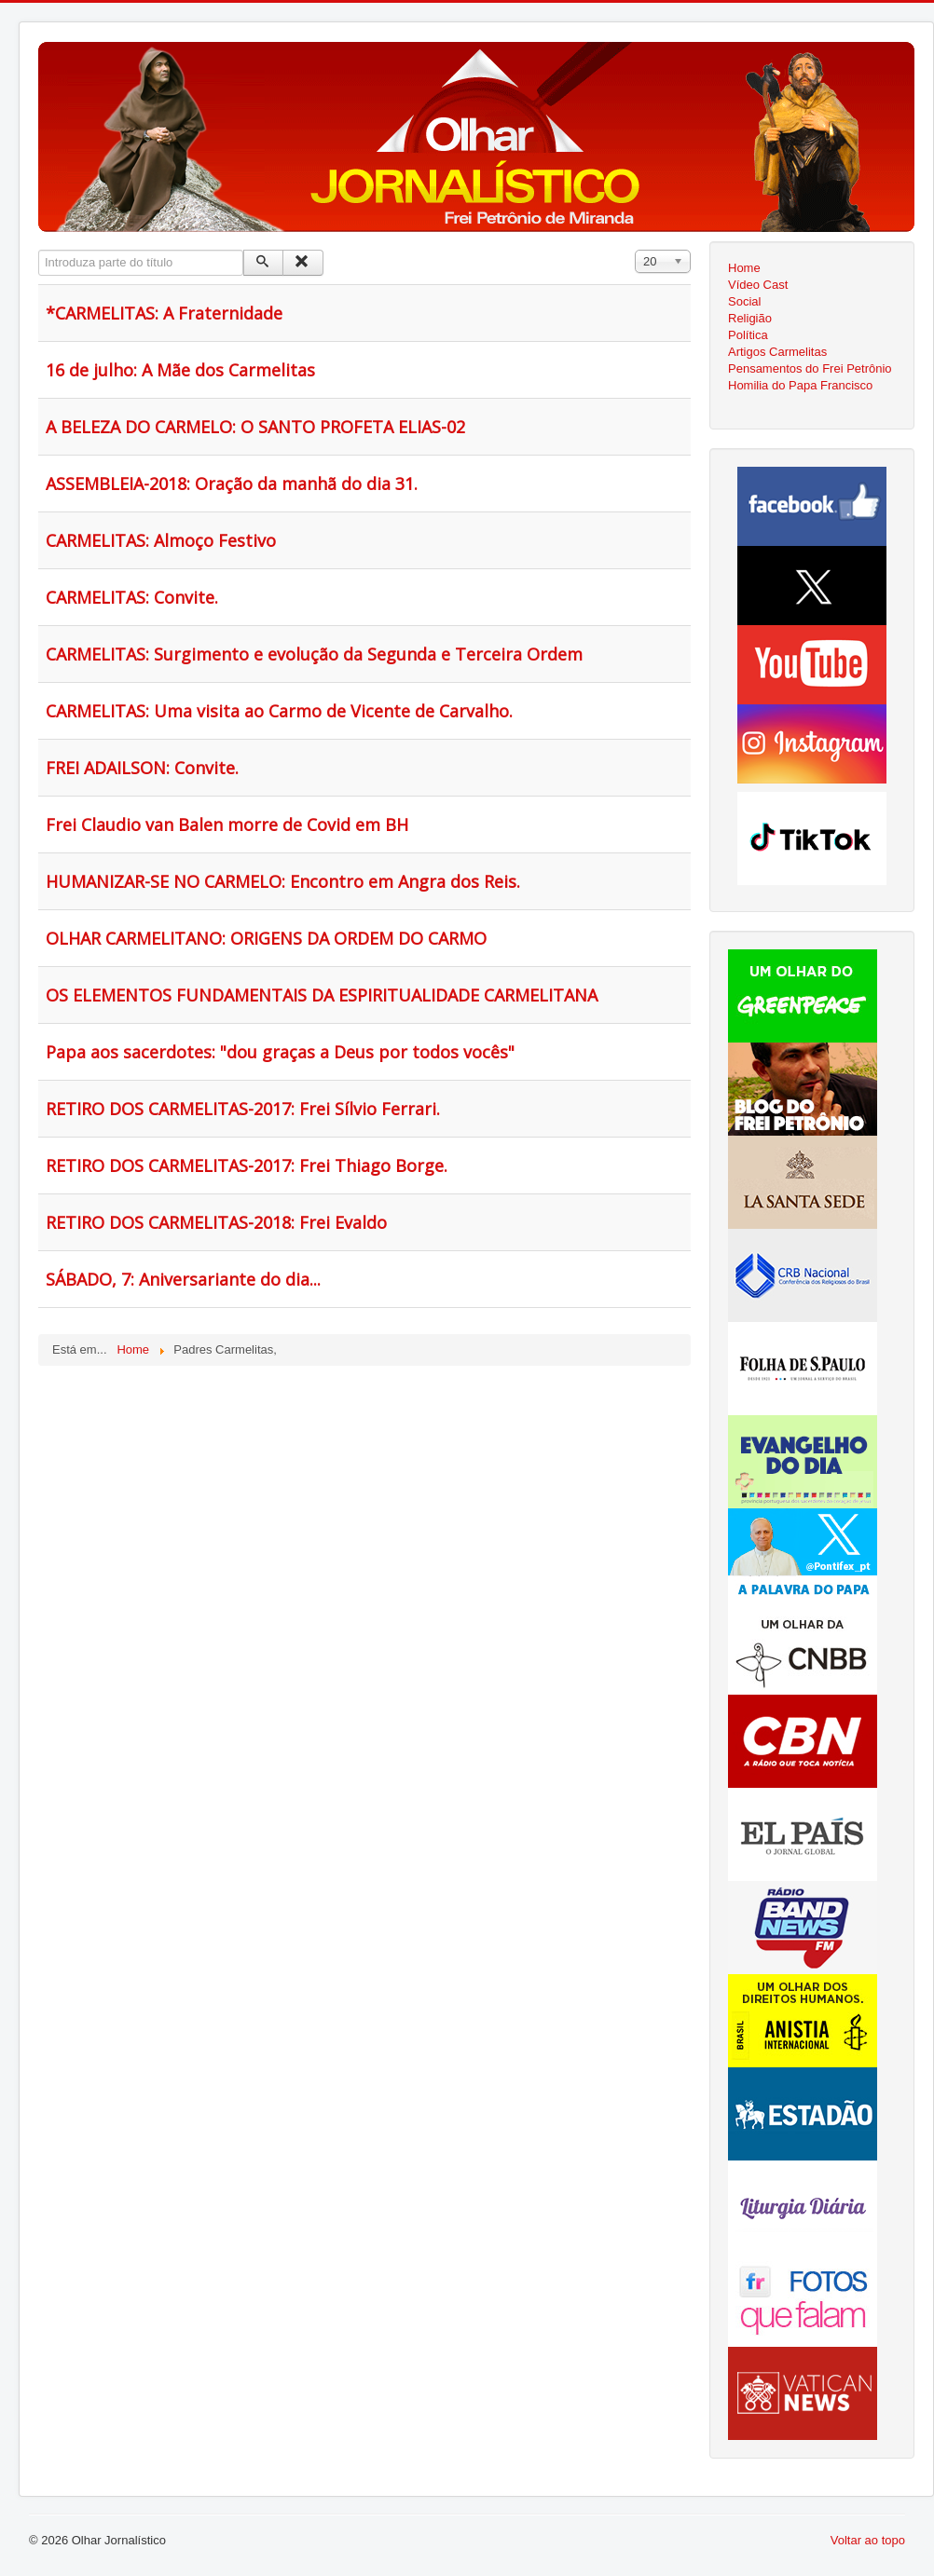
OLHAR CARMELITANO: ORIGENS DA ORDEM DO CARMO (266, 938)
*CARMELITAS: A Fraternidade (164, 313)
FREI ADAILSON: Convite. (142, 767)
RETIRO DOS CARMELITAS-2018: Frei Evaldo (216, 1222)
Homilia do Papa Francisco (800, 385)
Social (744, 301)
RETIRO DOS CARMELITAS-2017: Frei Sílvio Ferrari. (243, 1108)
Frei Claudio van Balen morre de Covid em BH (227, 824)
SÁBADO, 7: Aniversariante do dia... (183, 1279)
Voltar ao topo (868, 2540)
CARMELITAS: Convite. (132, 597)
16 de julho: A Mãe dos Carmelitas (180, 370)
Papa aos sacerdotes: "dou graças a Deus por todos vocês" (280, 1052)
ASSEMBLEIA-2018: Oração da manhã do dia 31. (232, 483)
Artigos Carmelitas (777, 352)
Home (744, 268)
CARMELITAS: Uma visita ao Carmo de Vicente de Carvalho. (279, 711)
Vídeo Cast (758, 285)
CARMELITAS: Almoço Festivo (161, 540)
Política (748, 335)
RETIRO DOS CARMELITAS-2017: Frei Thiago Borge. (246, 1165)
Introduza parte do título (38, 250)
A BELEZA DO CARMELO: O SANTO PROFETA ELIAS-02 (255, 427)
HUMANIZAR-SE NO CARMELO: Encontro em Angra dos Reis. (283, 881)
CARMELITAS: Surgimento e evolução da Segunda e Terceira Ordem (314, 654)
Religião (750, 318)
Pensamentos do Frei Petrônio (810, 368)
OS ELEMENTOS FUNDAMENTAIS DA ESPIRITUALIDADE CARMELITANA (321, 995)
